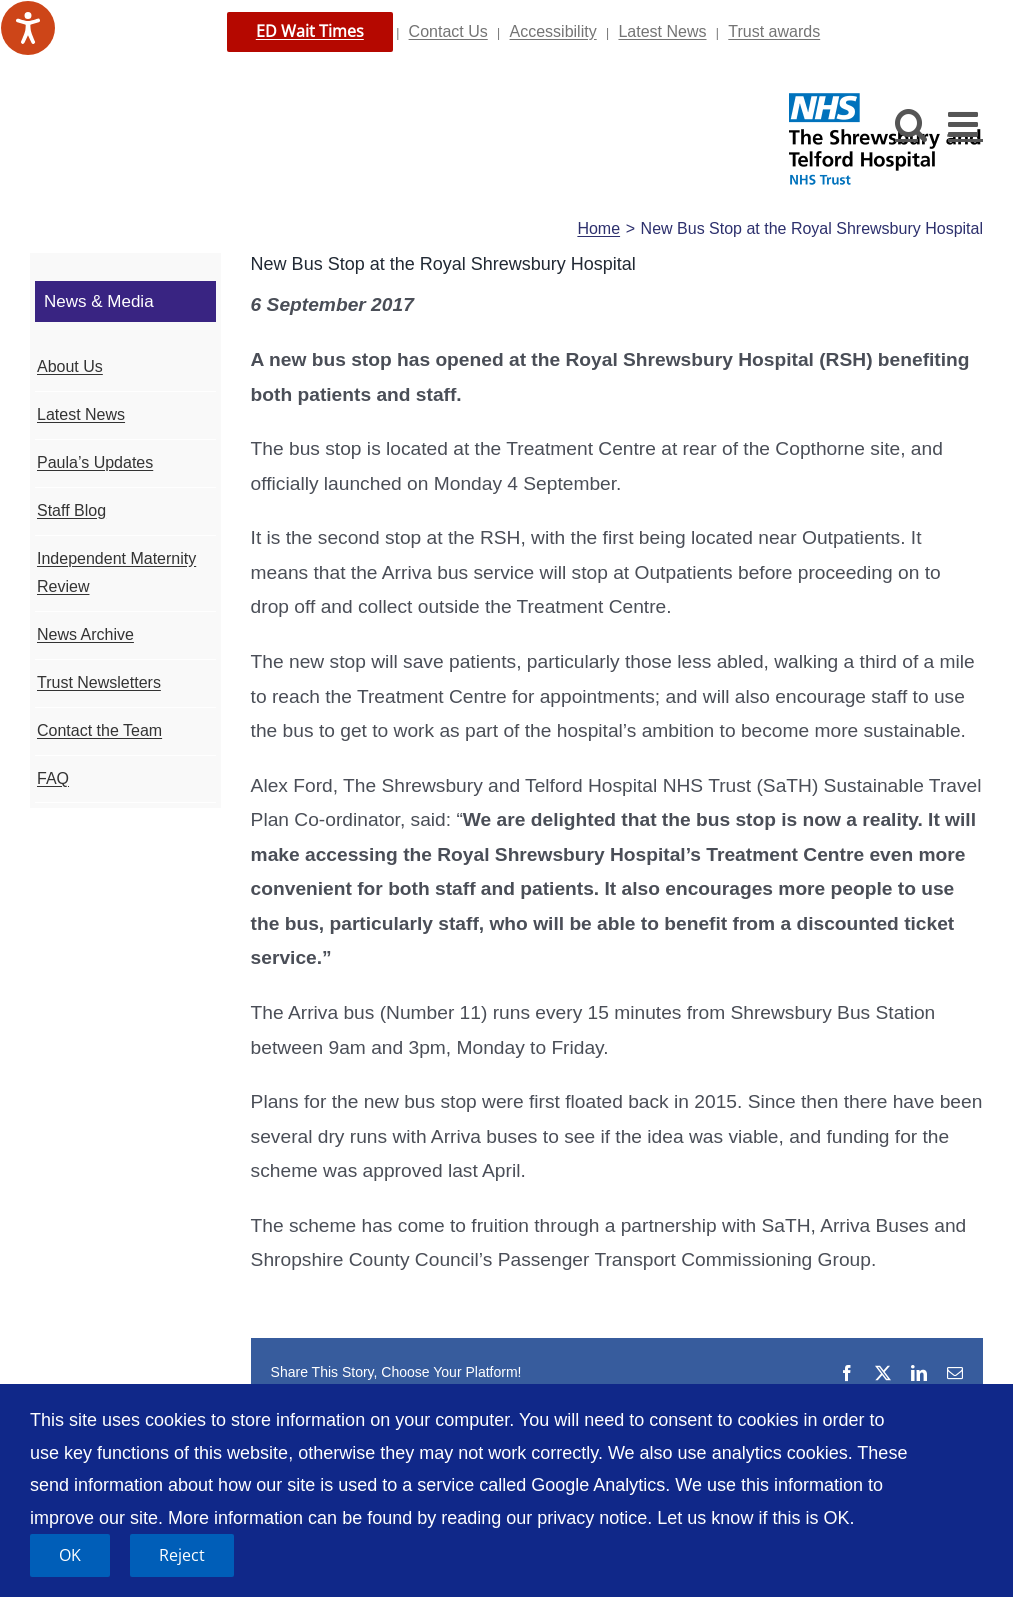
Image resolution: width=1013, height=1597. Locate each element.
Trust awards (774, 31)
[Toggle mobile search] (911, 123)
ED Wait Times (310, 31)
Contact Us (448, 31)
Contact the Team (99, 730)
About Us (70, 366)
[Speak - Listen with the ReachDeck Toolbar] (28, 28)
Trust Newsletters (99, 682)
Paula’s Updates (95, 462)
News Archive (85, 634)
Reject (182, 1555)
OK (70, 1555)
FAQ (53, 778)
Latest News (662, 31)
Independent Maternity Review (116, 573)
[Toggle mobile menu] (965, 123)
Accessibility (553, 31)
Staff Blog (71, 510)
